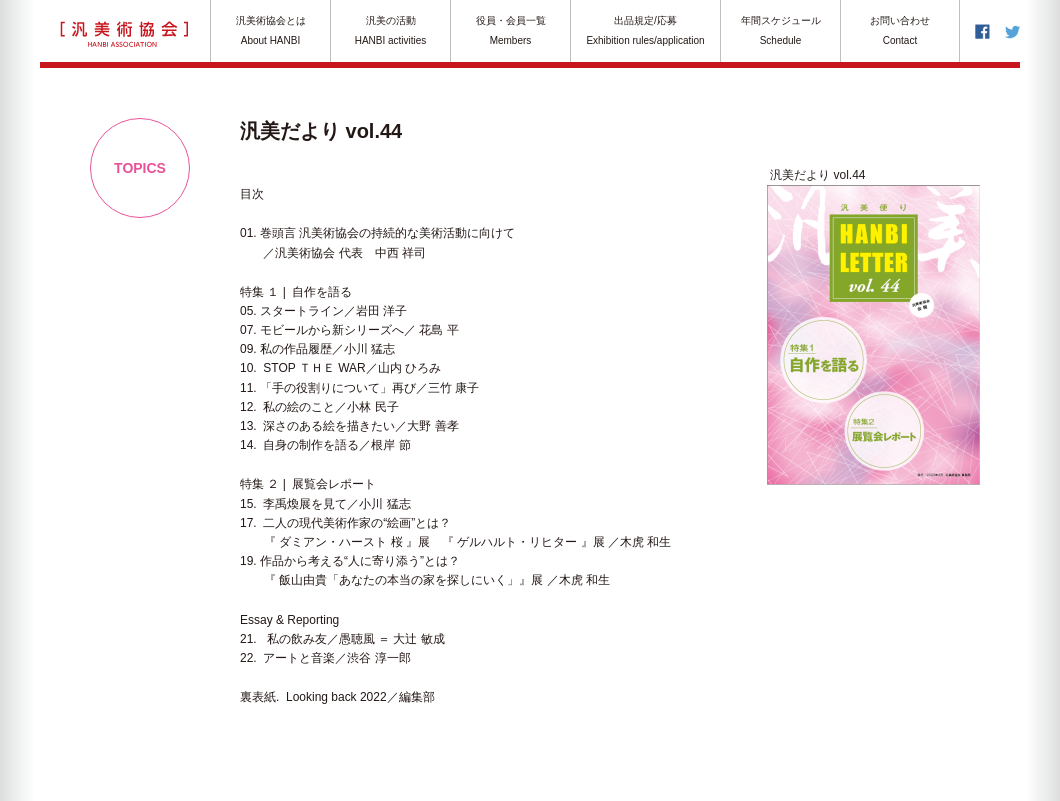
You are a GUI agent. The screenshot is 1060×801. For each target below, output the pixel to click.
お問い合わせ (900, 31)
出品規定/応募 (645, 31)
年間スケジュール (780, 31)
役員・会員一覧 (510, 31)
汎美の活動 (390, 31)
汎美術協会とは (270, 31)
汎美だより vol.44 (816, 175)
